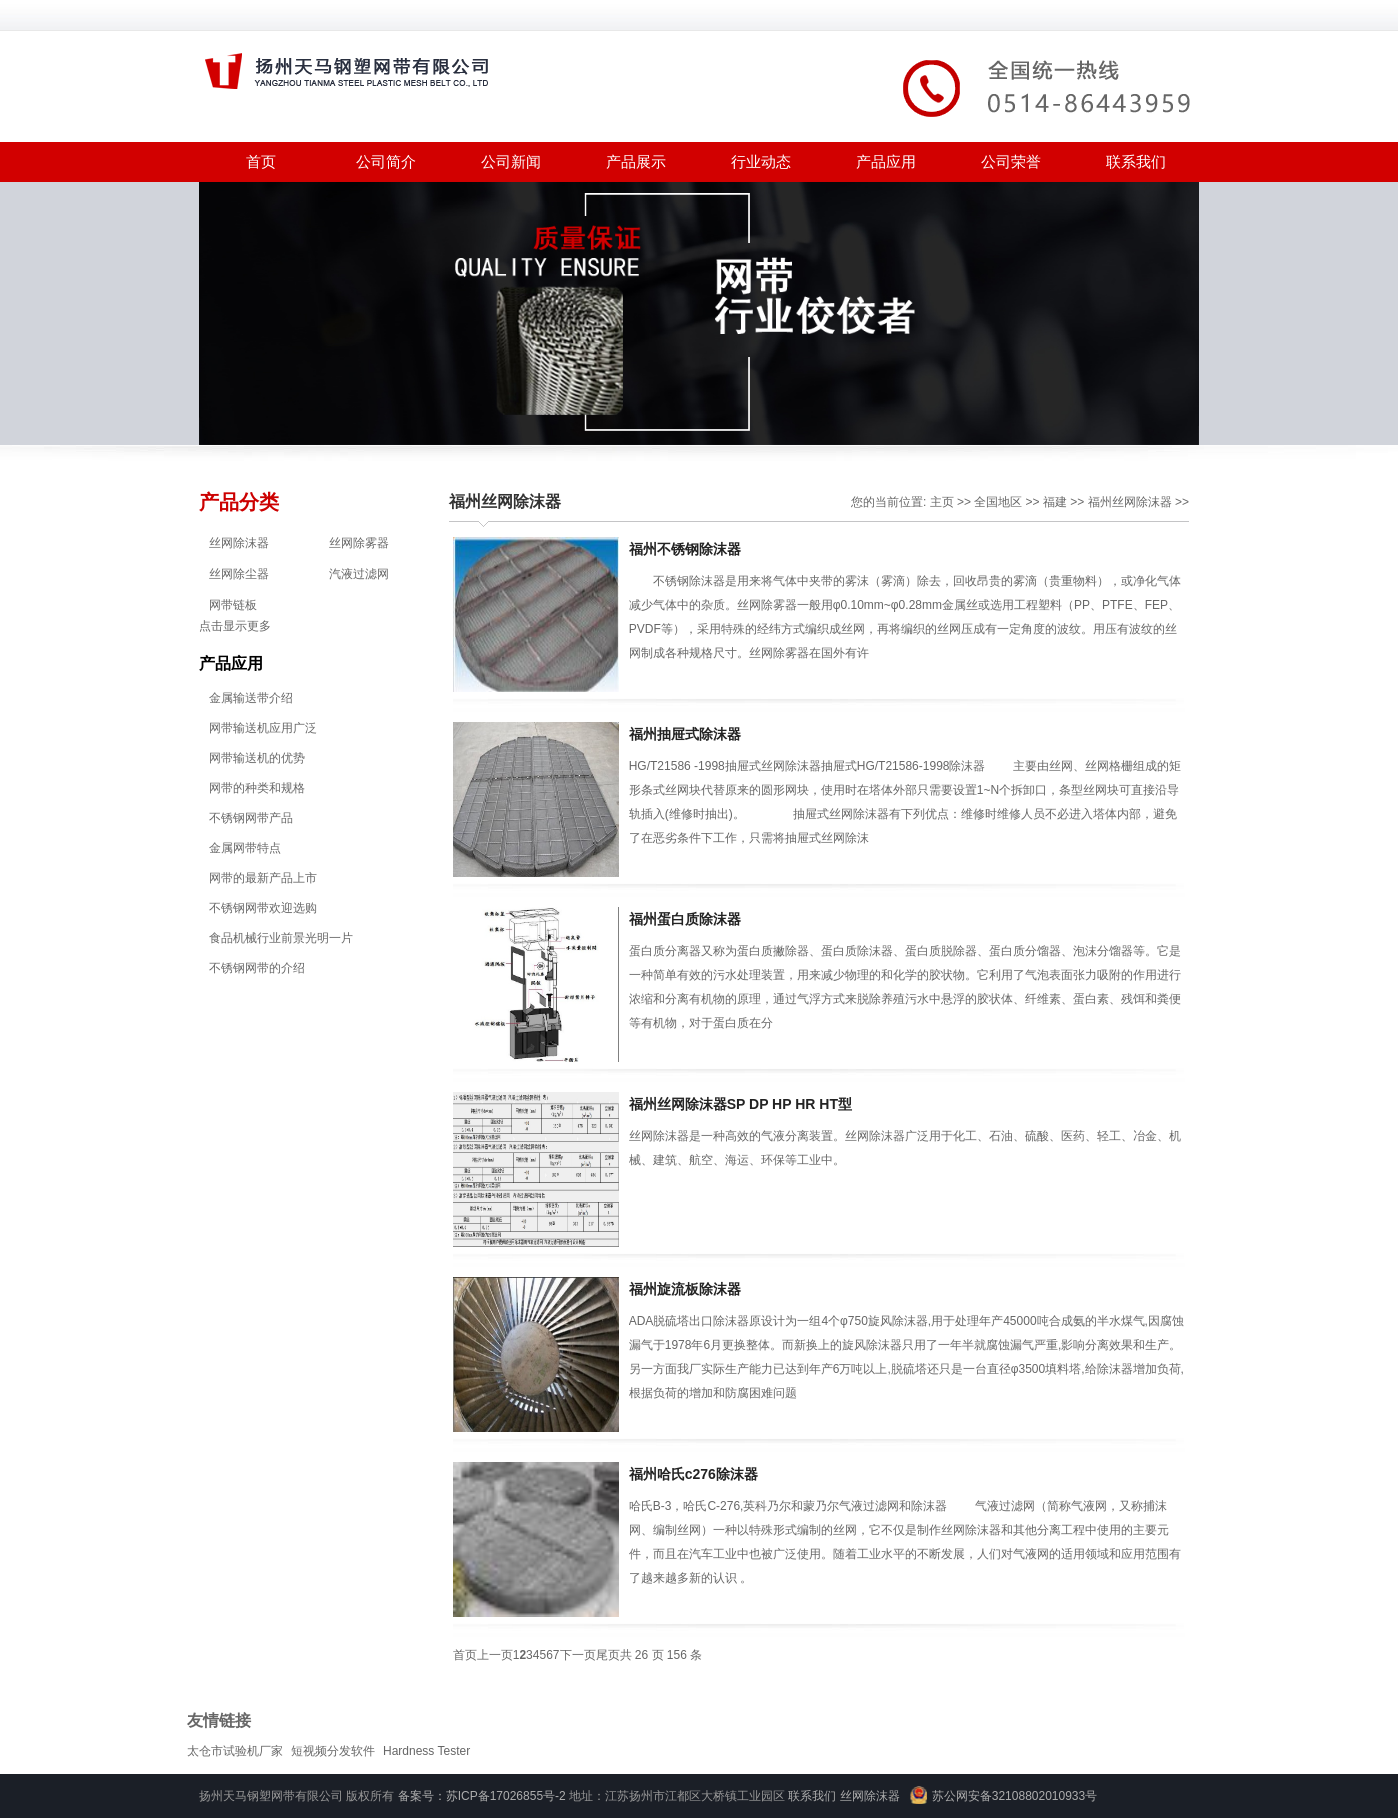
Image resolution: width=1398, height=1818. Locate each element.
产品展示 (636, 161)
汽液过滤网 (359, 574)
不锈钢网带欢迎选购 (263, 908)
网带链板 (233, 605)
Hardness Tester (426, 1751)
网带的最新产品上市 (263, 878)
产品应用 (886, 161)
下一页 (578, 1655)
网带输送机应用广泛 (263, 728)
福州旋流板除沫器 (685, 1289)
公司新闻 (511, 161)
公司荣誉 (1011, 161)
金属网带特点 (245, 848)
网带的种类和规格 (257, 788)
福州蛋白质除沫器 (685, 919)
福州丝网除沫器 (505, 501)
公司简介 (386, 161)
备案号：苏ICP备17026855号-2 (482, 1796)
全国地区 (998, 502)
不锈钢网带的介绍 (257, 968)
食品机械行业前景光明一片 (281, 938)
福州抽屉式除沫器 (685, 734)
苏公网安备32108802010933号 (1014, 1796)
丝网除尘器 (239, 574)
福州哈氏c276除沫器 (693, 1474)
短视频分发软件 (333, 1751)
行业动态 (761, 161)
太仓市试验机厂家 (235, 1751)
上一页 (495, 1655)
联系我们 (1136, 161)
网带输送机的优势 (257, 758)
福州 (1100, 502)
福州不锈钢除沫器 (685, 549)
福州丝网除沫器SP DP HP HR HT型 (740, 1104)
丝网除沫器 (239, 543)
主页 (942, 502)
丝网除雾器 (359, 543)
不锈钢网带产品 (251, 818)
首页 (261, 161)
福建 (1055, 502)
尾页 (608, 1655)
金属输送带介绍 (251, 698)
